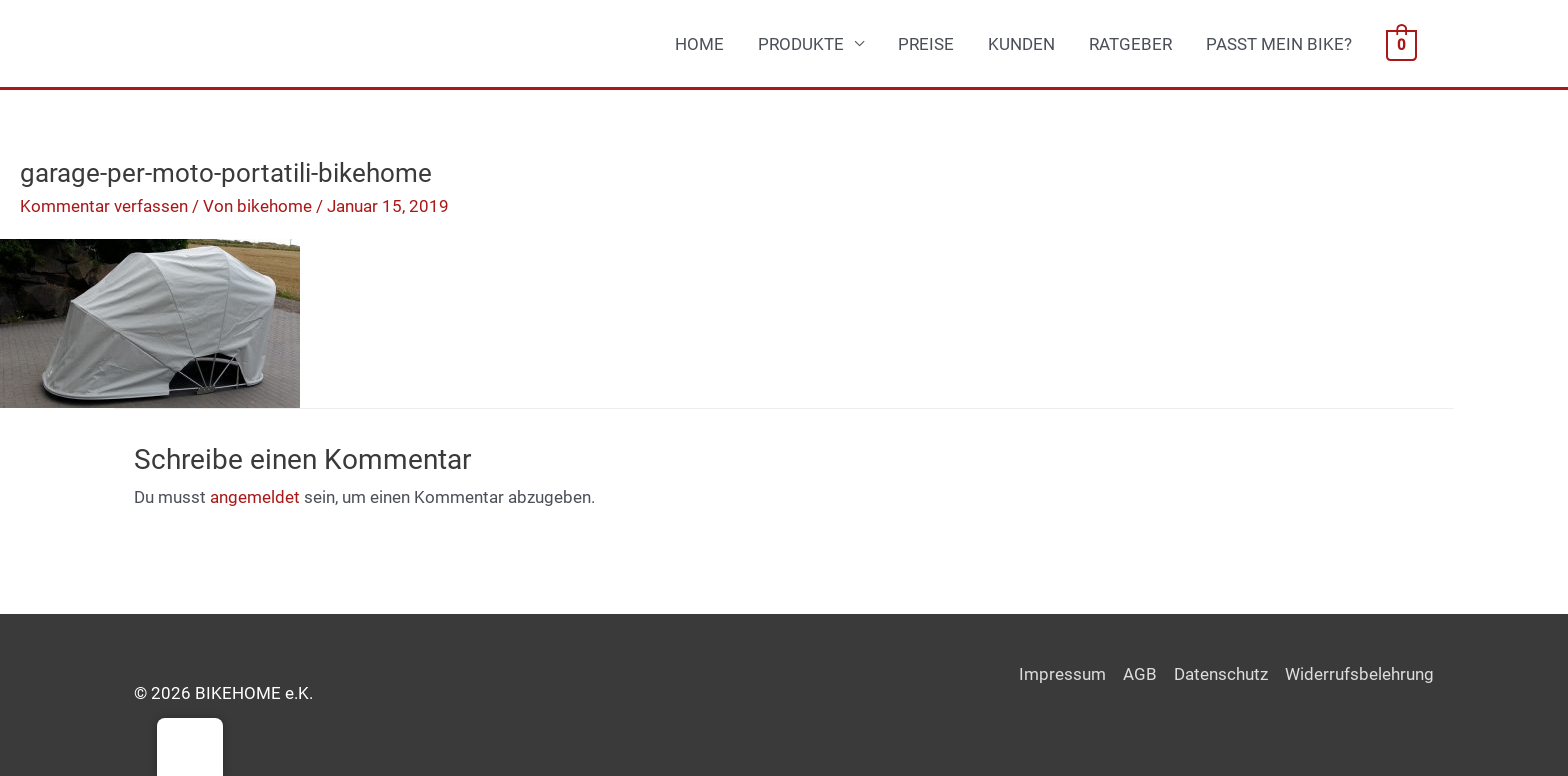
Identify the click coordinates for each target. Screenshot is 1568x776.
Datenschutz (1221, 674)
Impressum (1062, 674)
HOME (699, 44)
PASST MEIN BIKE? (1279, 44)
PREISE (926, 44)
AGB (1140, 674)
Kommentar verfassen (104, 206)
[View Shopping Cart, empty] (1401, 44)
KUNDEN (1021, 44)
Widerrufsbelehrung (1359, 674)
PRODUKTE (801, 44)
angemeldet (255, 497)
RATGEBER (1130, 44)
